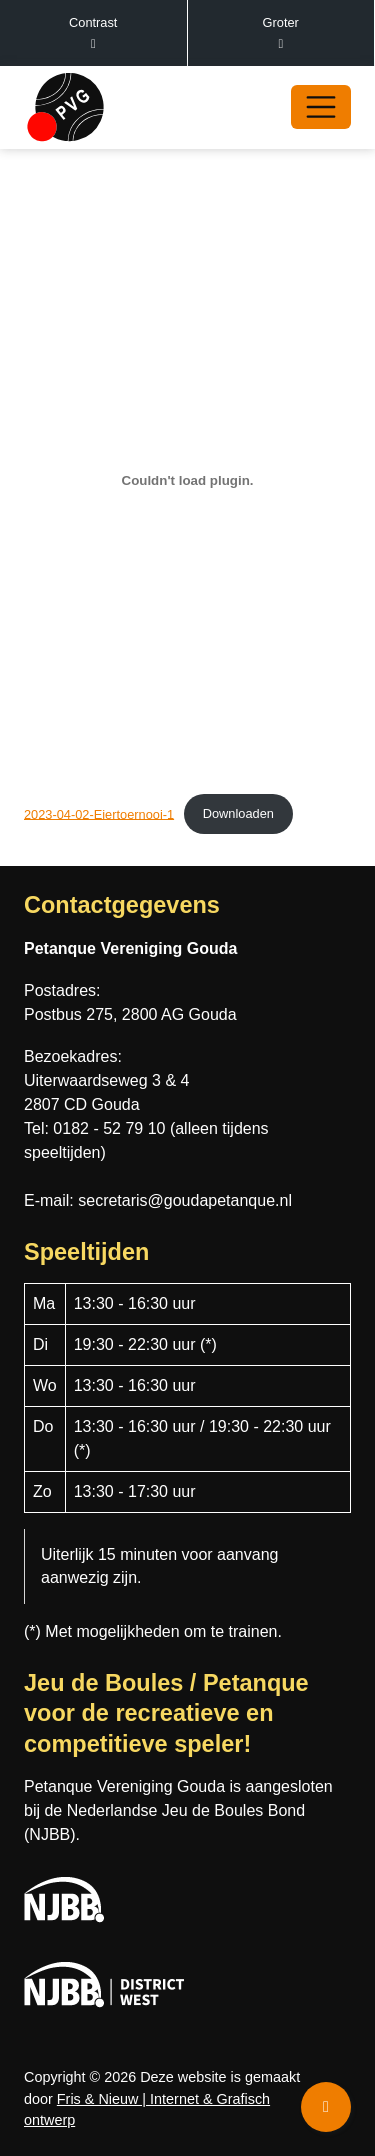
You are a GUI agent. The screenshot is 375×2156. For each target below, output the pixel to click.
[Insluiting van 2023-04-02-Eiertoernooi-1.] (187, 481)
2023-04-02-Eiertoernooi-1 (99, 813)
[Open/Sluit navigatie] (321, 107)
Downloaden (238, 813)
